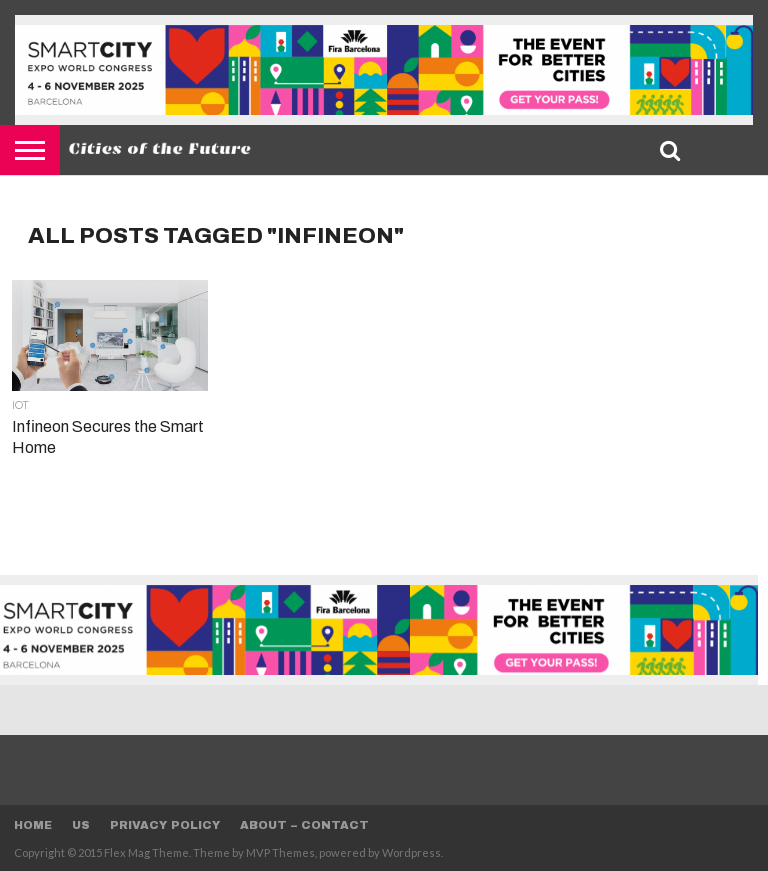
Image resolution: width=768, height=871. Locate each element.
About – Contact (304, 825)
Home (33, 825)
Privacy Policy (165, 825)
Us (81, 825)
